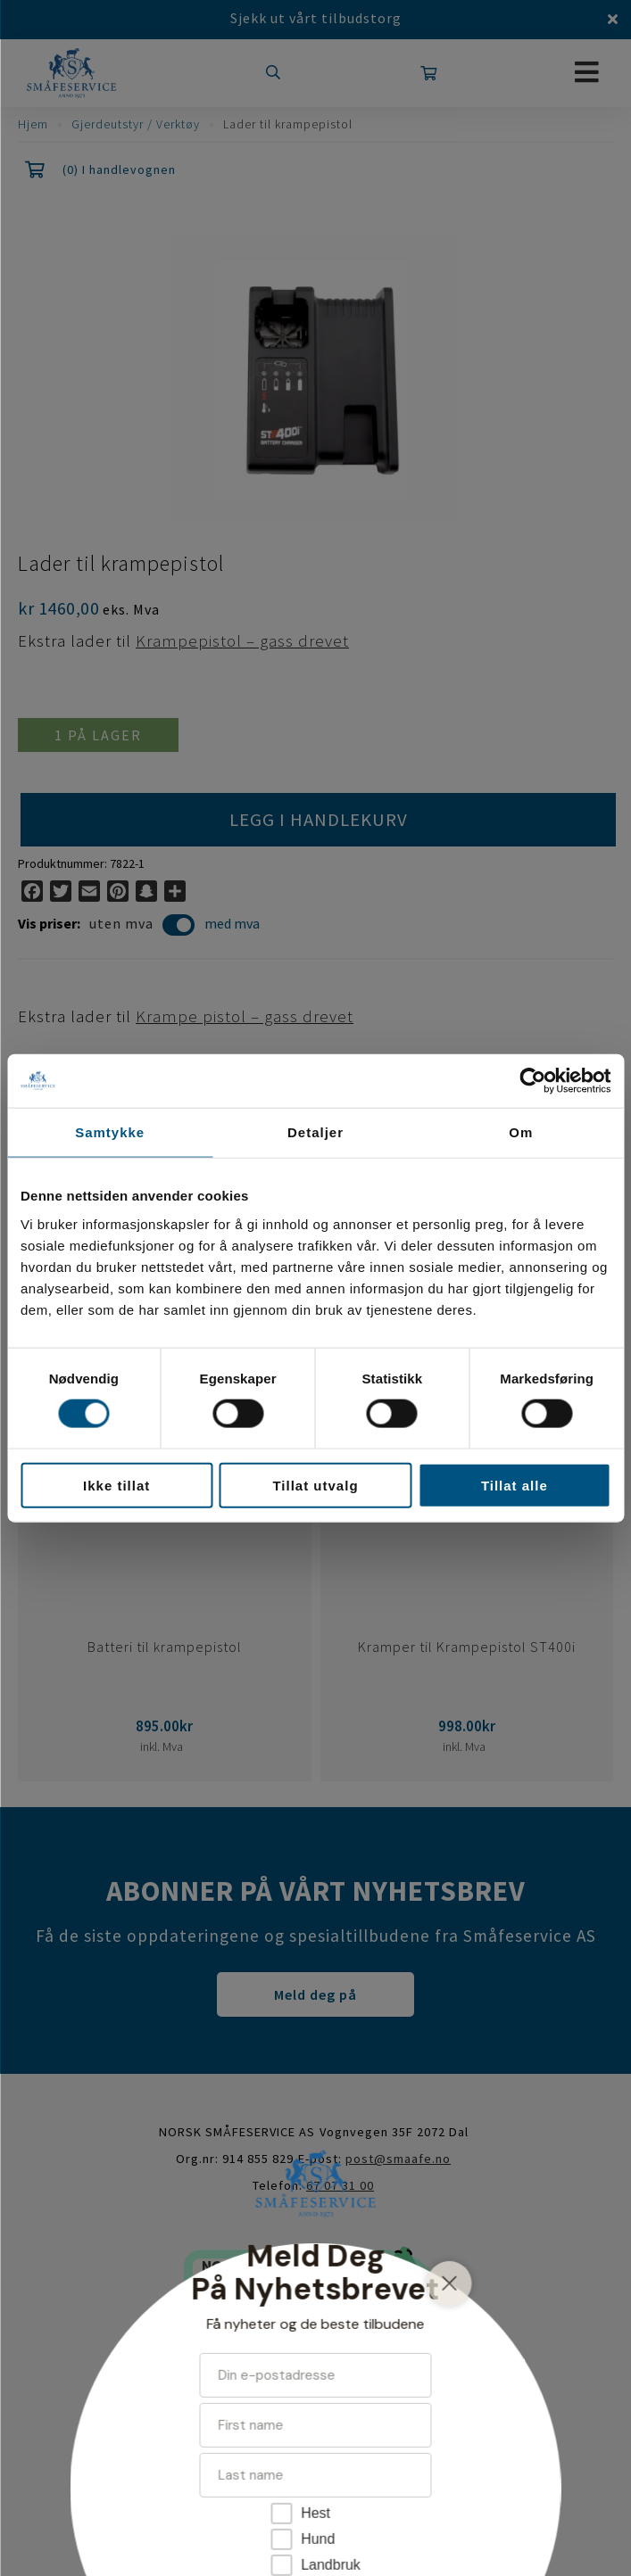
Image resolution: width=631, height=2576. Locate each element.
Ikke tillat (116, 1484)
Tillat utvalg (315, 1484)
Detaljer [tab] (315, 1132)
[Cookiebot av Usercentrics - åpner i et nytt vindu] (532, 1081)
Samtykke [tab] (110, 1132)
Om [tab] (521, 1132)
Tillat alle (514, 1484)
